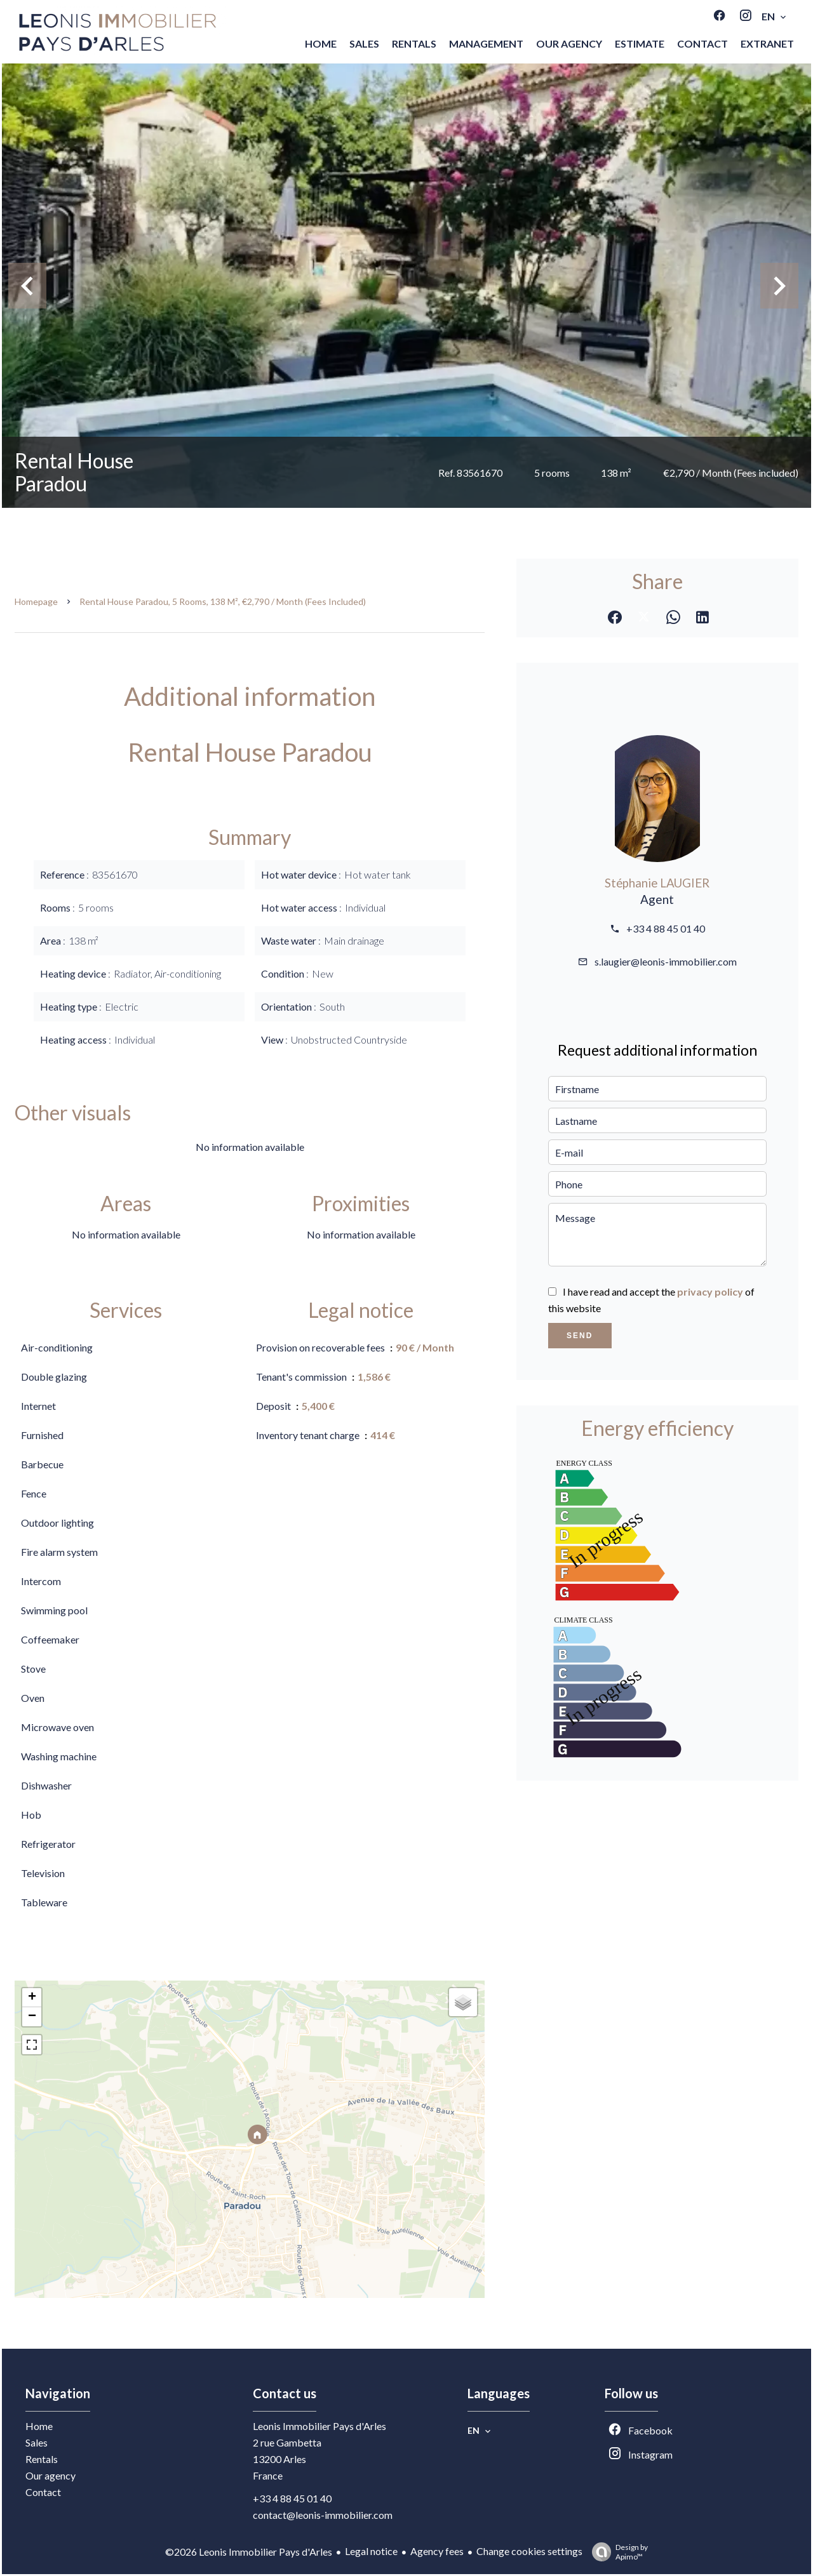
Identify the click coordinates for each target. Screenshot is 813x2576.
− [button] (32, 2016)
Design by (617, 2551)
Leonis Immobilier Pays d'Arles (319, 2426)
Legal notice (371, 2551)
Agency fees (437, 2551)
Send (580, 1335)
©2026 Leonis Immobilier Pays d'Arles (248, 2552)
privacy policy (710, 1291)
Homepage (36, 601)
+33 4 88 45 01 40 (665, 928)
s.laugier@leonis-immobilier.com (666, 961)
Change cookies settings (529, 2551)
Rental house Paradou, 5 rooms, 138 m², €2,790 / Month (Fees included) (222, 601)
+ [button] (32, 1997)
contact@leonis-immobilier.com (323, 2515)
